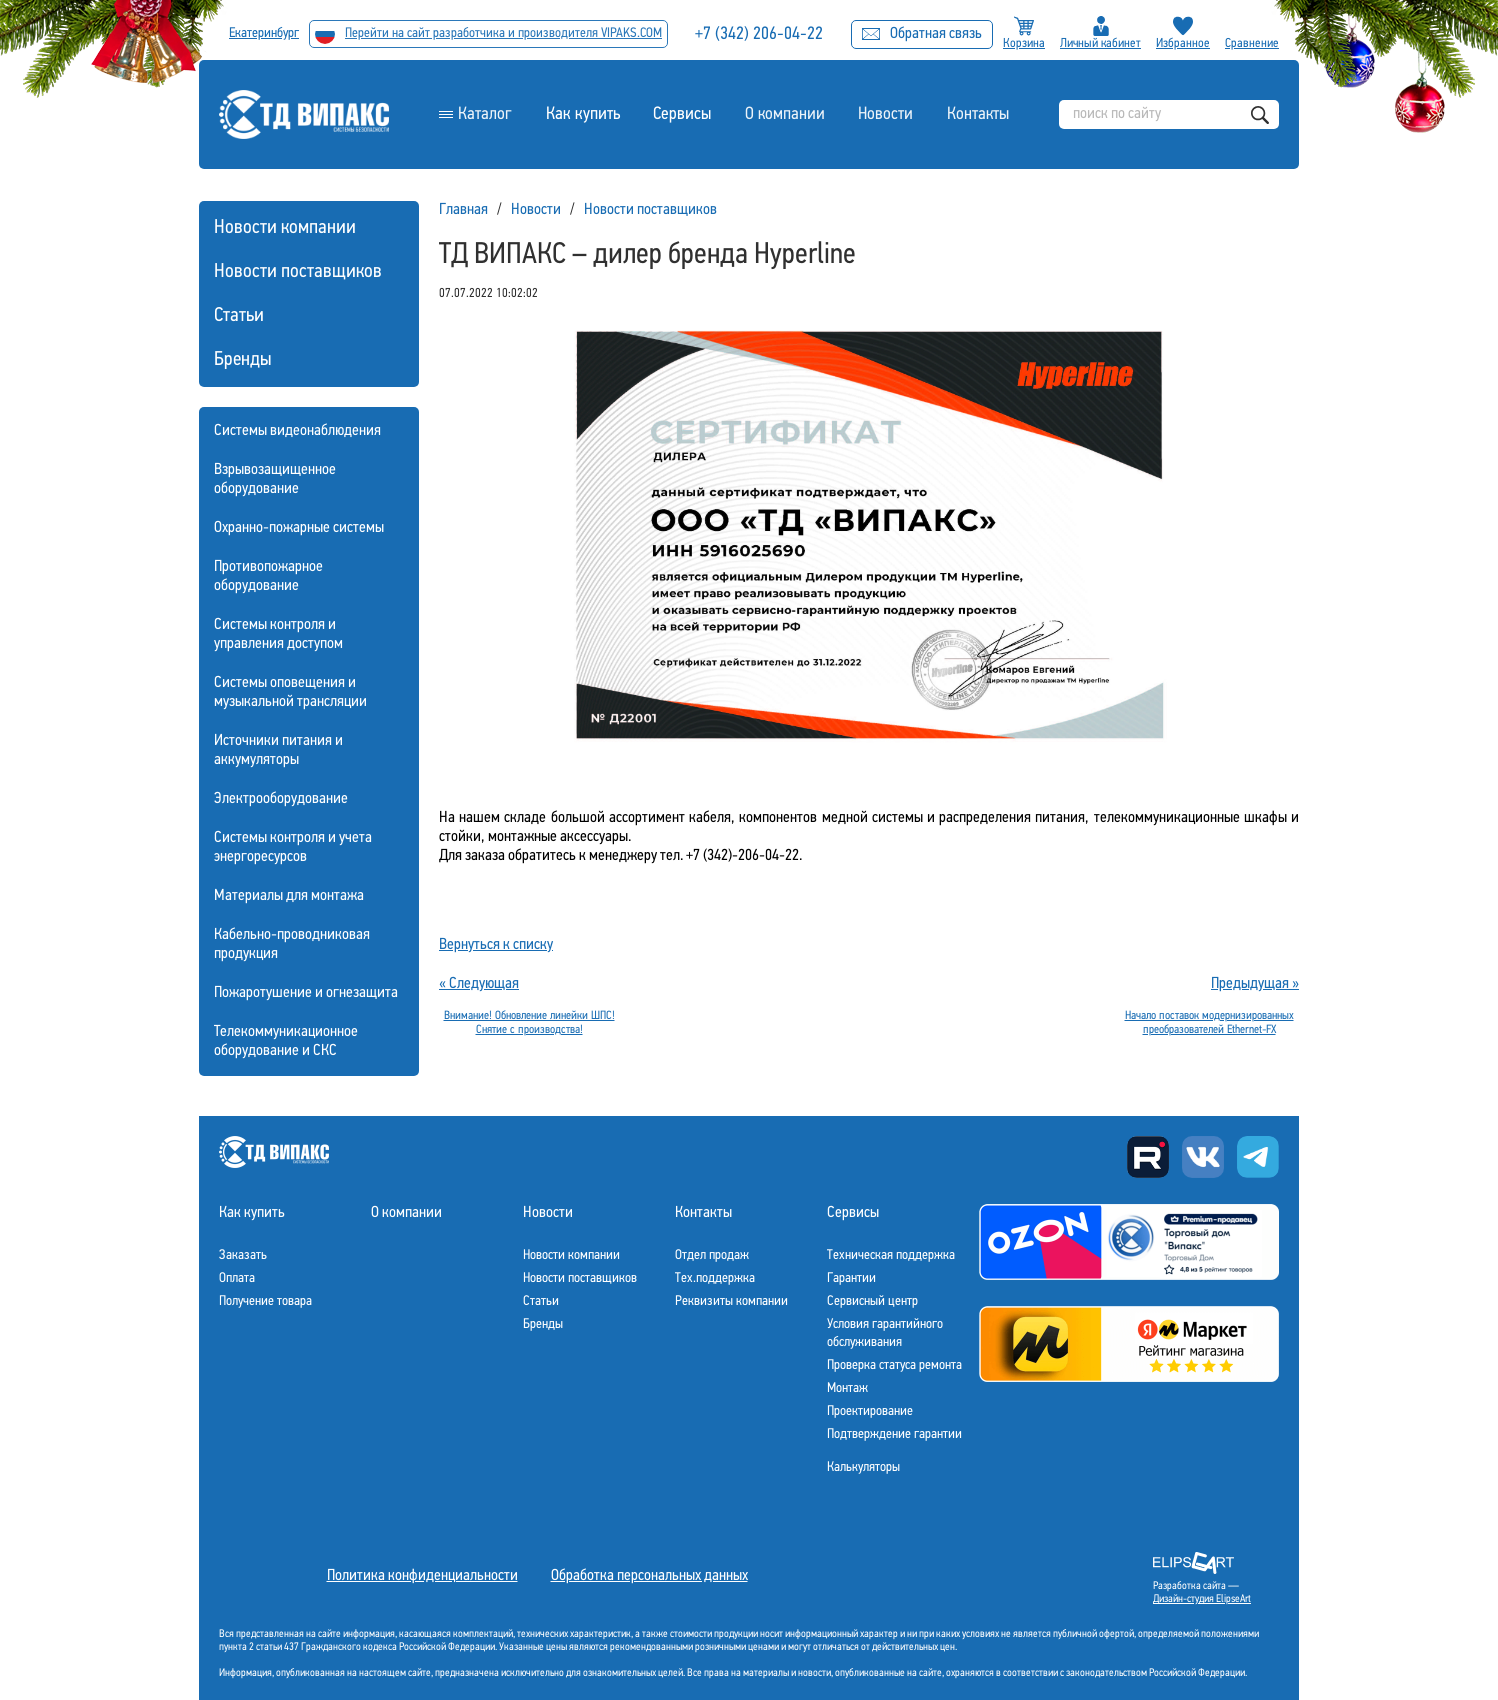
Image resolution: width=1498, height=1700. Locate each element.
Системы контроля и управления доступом (278, 634)
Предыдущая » (1255, 984)
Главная (463, 210)
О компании (783, 114)
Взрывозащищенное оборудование (275, 479)
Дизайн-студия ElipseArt (1202, 1599)
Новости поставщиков (298, 272)
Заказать (243, 1255)
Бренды (243, 360)
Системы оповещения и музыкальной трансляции (290, 692)
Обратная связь (922, 34)
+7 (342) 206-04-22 (761, 34)
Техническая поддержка (891, 1255)
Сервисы (681, 114)
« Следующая (479, 984)
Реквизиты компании (731, 1301)
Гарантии (851, 1278)
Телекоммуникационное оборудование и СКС (286, 1041)
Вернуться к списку (496, 945)
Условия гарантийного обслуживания (885, 1333)
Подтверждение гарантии (894, 1434)
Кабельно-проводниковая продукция (292, 944)
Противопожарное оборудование (268, 576)
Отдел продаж (712, 1255)
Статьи (239, 316)
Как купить (582, 114)
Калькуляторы (863, 1467)
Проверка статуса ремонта (894, 1365)
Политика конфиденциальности (422, 1576)
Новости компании (285, 228)
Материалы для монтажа (289, 896)
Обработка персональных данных (649, 1576)
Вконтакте (1203, 1157)
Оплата (237, 1278)
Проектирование (870, 1411)
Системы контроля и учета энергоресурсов (293, 847)
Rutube (1148, 1157)
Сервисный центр (872, 1301)
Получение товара (265, 1301)
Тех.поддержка (715, 1278)
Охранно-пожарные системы (299, 528)
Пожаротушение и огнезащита (306, 993)
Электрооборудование (281, 799)
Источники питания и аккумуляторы (278, 750)
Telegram (1258, 1157)
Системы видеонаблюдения (297, 431)
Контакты (977, 114)
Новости (885, 114)
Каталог (485, 114)
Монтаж (847, 1388)
